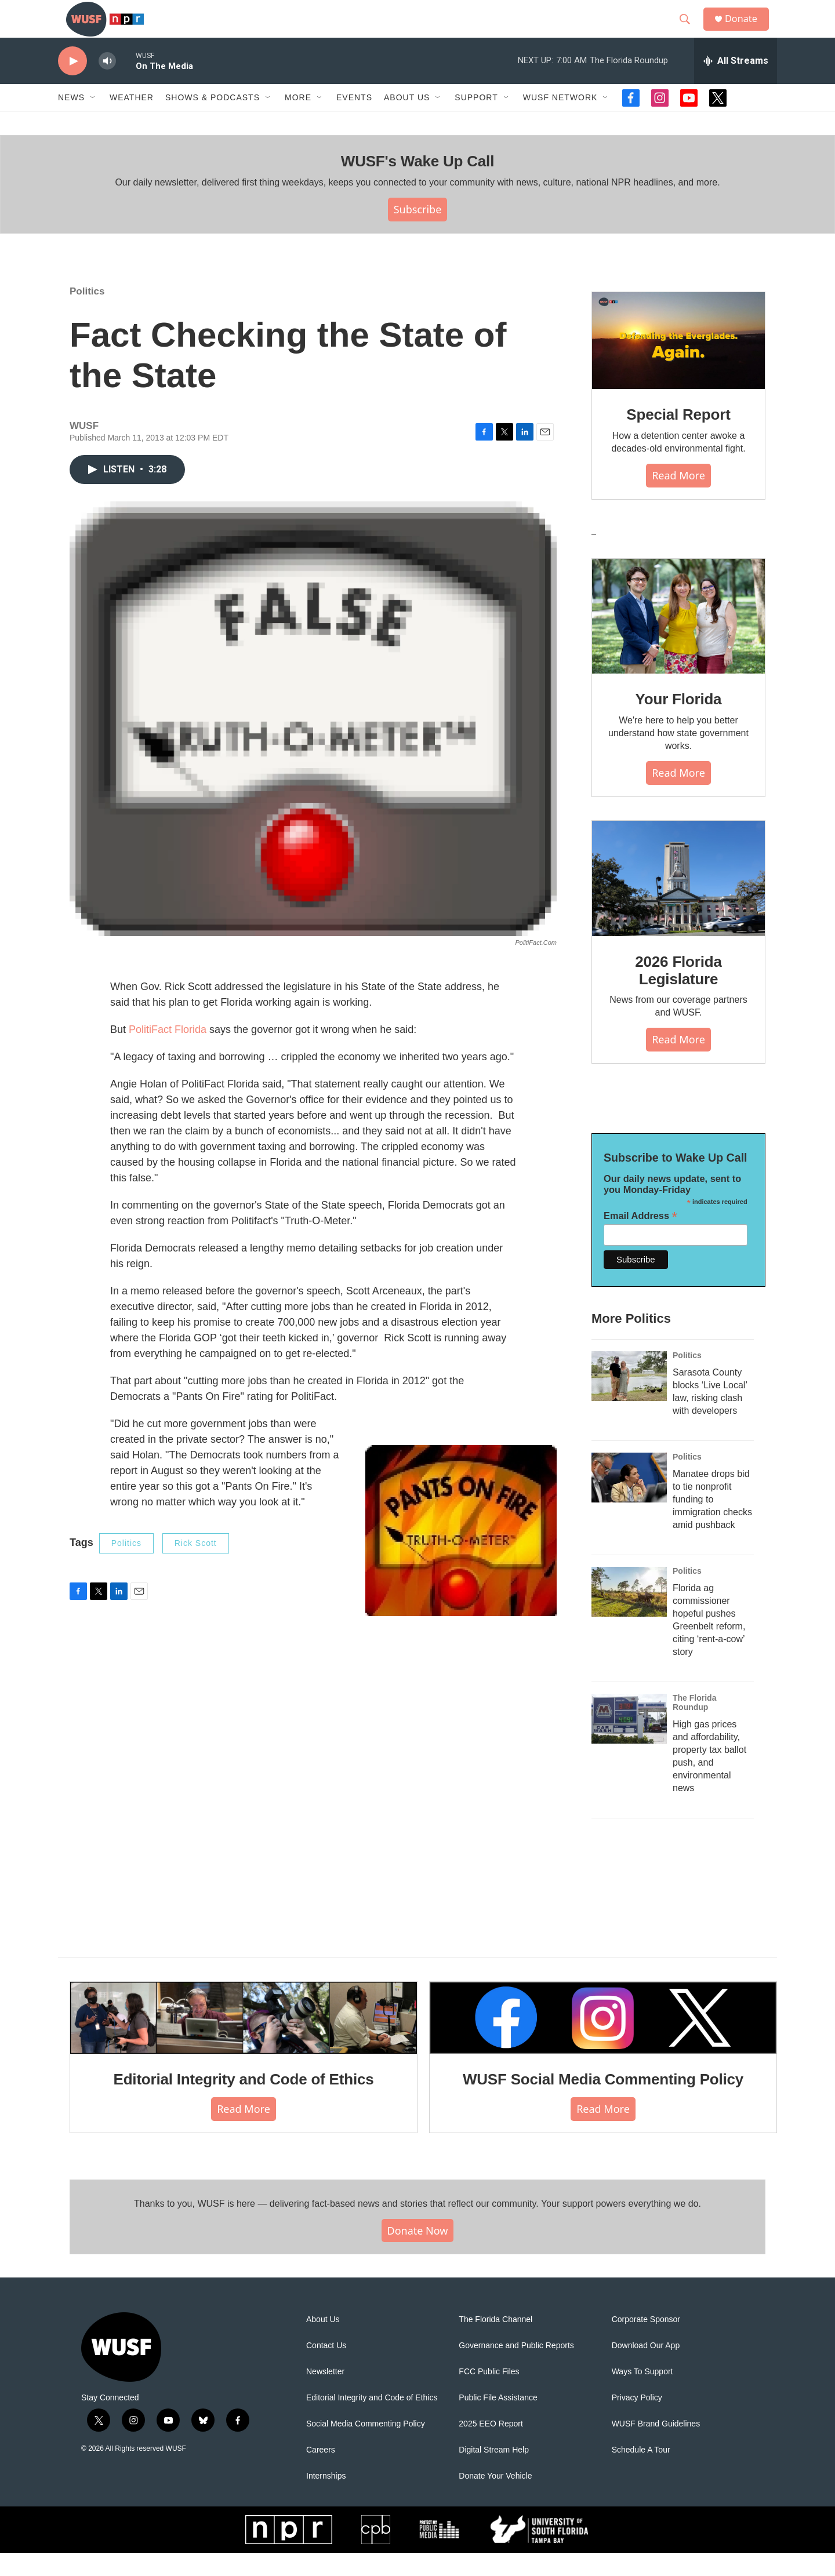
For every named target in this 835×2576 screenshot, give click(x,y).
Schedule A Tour (641, 2473)
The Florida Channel (495, 2342)
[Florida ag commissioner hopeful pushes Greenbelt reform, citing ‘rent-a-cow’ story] (629, 1615)
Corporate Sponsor (646, 2342)
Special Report (678, 437)
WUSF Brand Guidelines (656, 2447)
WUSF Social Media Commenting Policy (603, 2102)
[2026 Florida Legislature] (678, 901)
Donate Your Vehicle (495, 2499)
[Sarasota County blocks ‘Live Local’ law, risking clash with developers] (629, 1399)
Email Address (640, 1239)
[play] (72, 84)
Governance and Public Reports (516, 2368)
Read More (678, 498)
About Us (323, 2342)
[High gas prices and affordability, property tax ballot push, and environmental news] (629, 1742)
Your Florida (679, 722)
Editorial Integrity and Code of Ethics (244, 2102)
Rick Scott (196, 1566)
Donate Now (417, 2253)
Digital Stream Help (494, 2473)
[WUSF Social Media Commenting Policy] (603, 2041)
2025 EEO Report (491, 2447)
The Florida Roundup (694, 1725)
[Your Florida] (678, 639)
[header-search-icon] (689, 31)
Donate (747, 30)
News (71, 120)
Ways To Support (642, 2395)
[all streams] (735, 84)
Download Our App (646, 2368)
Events (354, 120)
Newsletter (325, 2395)
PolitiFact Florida (167, 1052)
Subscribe (418, 232)
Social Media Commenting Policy (365, 2447)
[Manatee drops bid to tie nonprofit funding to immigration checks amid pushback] (629, 1501)
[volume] (107, 84)
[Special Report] (678, 364)
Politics (87, 314)
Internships (326, 2499)
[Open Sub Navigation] (93, 120)
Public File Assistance (498, 2421)
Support (476, 120)
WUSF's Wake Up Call (417, 184)
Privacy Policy (637, 2421)
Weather (132, 120)
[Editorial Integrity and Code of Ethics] (243, 2041)
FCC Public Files (489, 2395)
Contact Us (326, 2368)
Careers (320, 2473)
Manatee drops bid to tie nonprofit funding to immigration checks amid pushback (712, 1522)
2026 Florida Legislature (678, 993)
